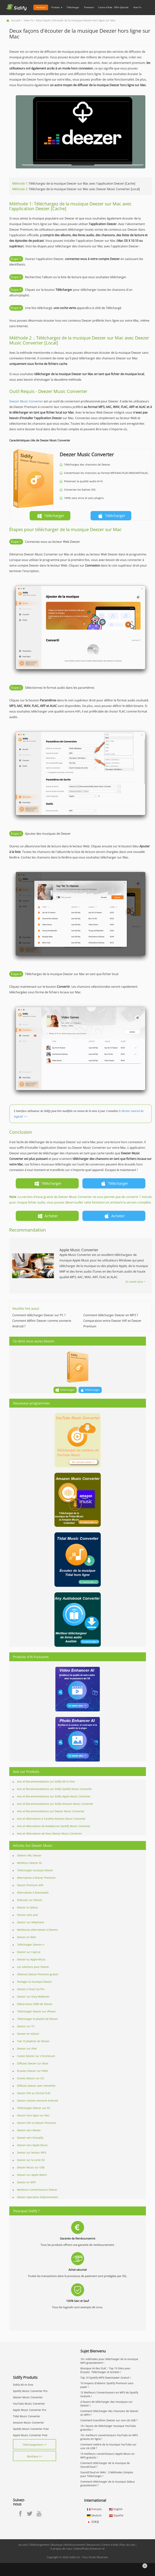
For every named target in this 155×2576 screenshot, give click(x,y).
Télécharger (73, 7)
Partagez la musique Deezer (34, 1981)
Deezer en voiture (28, 2033)
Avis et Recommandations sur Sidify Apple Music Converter (54, 1796)
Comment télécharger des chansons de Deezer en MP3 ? (109, 2412)
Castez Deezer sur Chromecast (36, 2056)
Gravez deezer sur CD (30, 2078)
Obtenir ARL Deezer (29, 1855)
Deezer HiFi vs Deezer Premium (36, 2123)
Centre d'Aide (105, 7)
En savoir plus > (135, 1281)
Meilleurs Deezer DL (29, 1863)
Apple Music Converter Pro (29, 2410)
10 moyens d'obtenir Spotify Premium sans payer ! (107, 2385)
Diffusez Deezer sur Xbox (32, 2063)
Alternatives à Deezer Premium (36, 1877)
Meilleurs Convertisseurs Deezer (37, 2189)
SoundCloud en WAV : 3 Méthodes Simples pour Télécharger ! (106, 2474)
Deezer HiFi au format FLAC (34, 2093)
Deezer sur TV (25, 2026)
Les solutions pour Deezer (33, 1967)
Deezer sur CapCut (28, 1952)
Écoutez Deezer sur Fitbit (32, 2071)
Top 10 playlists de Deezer (33, 2041)
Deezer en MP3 (26, 2182)
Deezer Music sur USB (30, 2167)
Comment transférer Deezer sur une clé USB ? (108, 2420)
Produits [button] (56, 7)
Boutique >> (34, 2456)
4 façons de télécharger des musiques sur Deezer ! (106, 2403)
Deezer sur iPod (27, 2048)
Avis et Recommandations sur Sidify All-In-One (46, 1781)
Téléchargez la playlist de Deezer (37, 2019)
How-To (137, 7)
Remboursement (74, 2544)
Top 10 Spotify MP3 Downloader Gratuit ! (105, 2377)
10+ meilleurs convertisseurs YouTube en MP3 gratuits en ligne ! (109, 2437)
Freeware (89, 7)
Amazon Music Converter (28, 2422)
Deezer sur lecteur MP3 (31, 2152)
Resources (93, 2544)
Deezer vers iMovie (29, 2130)
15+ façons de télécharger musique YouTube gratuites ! (108, 2427)
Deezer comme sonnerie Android (37, 2100)
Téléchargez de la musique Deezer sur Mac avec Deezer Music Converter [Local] (84, 189)
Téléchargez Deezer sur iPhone (36, 2011)
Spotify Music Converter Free (31, 2429)
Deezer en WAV (26, 1937)
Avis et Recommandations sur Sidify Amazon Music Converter (55, 1804)
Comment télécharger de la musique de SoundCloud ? (105, 2464)
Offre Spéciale (121, 7)
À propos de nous (61, 2548)
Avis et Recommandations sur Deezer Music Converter (50, 1811)
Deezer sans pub (27, 1915)
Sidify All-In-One (23, 2384)
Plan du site (127, 2544)
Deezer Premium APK (30, 1885)
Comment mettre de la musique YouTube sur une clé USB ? (108, 2446)
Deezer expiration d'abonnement (37, 2197)
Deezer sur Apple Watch (32, 2175)
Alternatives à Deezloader (33, 1892)
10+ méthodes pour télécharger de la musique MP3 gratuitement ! (109, 2360)
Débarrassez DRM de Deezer (35, 2004)
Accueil (15, 20)
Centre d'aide (110, 2544)
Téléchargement (39, 2544)
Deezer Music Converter (26, 401)
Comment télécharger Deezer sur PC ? (39, 1315)
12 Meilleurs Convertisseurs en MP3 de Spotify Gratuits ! (109, 2394)
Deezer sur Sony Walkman (33, 1996)
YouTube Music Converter (29, 2403)
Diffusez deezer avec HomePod (36, 2085)
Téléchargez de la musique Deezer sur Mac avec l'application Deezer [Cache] (81, 183)
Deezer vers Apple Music (32, 2145)
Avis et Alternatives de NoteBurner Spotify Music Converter (53, 1826)
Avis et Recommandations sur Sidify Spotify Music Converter (54, 1789)
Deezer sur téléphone (30, 1922)
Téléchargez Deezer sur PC (33, 2108)
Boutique (40, 7)
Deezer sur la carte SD (31, 2160)
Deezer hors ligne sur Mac (33, 2115)
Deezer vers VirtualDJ (30, 2137)
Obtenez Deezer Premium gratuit (37, 1974)
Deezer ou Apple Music (31, 1959)
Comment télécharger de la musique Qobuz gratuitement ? (107, 2483)
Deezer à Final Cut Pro (30, 1989)
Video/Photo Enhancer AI (89, 2548)
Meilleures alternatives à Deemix (37, 1929)
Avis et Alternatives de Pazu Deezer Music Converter (49, 1833)
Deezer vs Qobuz (27, 1907)
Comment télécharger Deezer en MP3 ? (110, 1315)
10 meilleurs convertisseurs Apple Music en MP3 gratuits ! (107, 2455)
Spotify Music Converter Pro (30, 2391)
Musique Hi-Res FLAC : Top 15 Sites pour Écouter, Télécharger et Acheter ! (105, 2370)
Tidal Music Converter (26, 2416)
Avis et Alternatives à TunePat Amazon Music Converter (51, 1818)
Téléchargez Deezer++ (30, 1944)
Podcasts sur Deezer (29, 1900)
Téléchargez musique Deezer (35, 1870)
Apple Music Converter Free (30, 2435)
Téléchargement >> (34, 2444)
